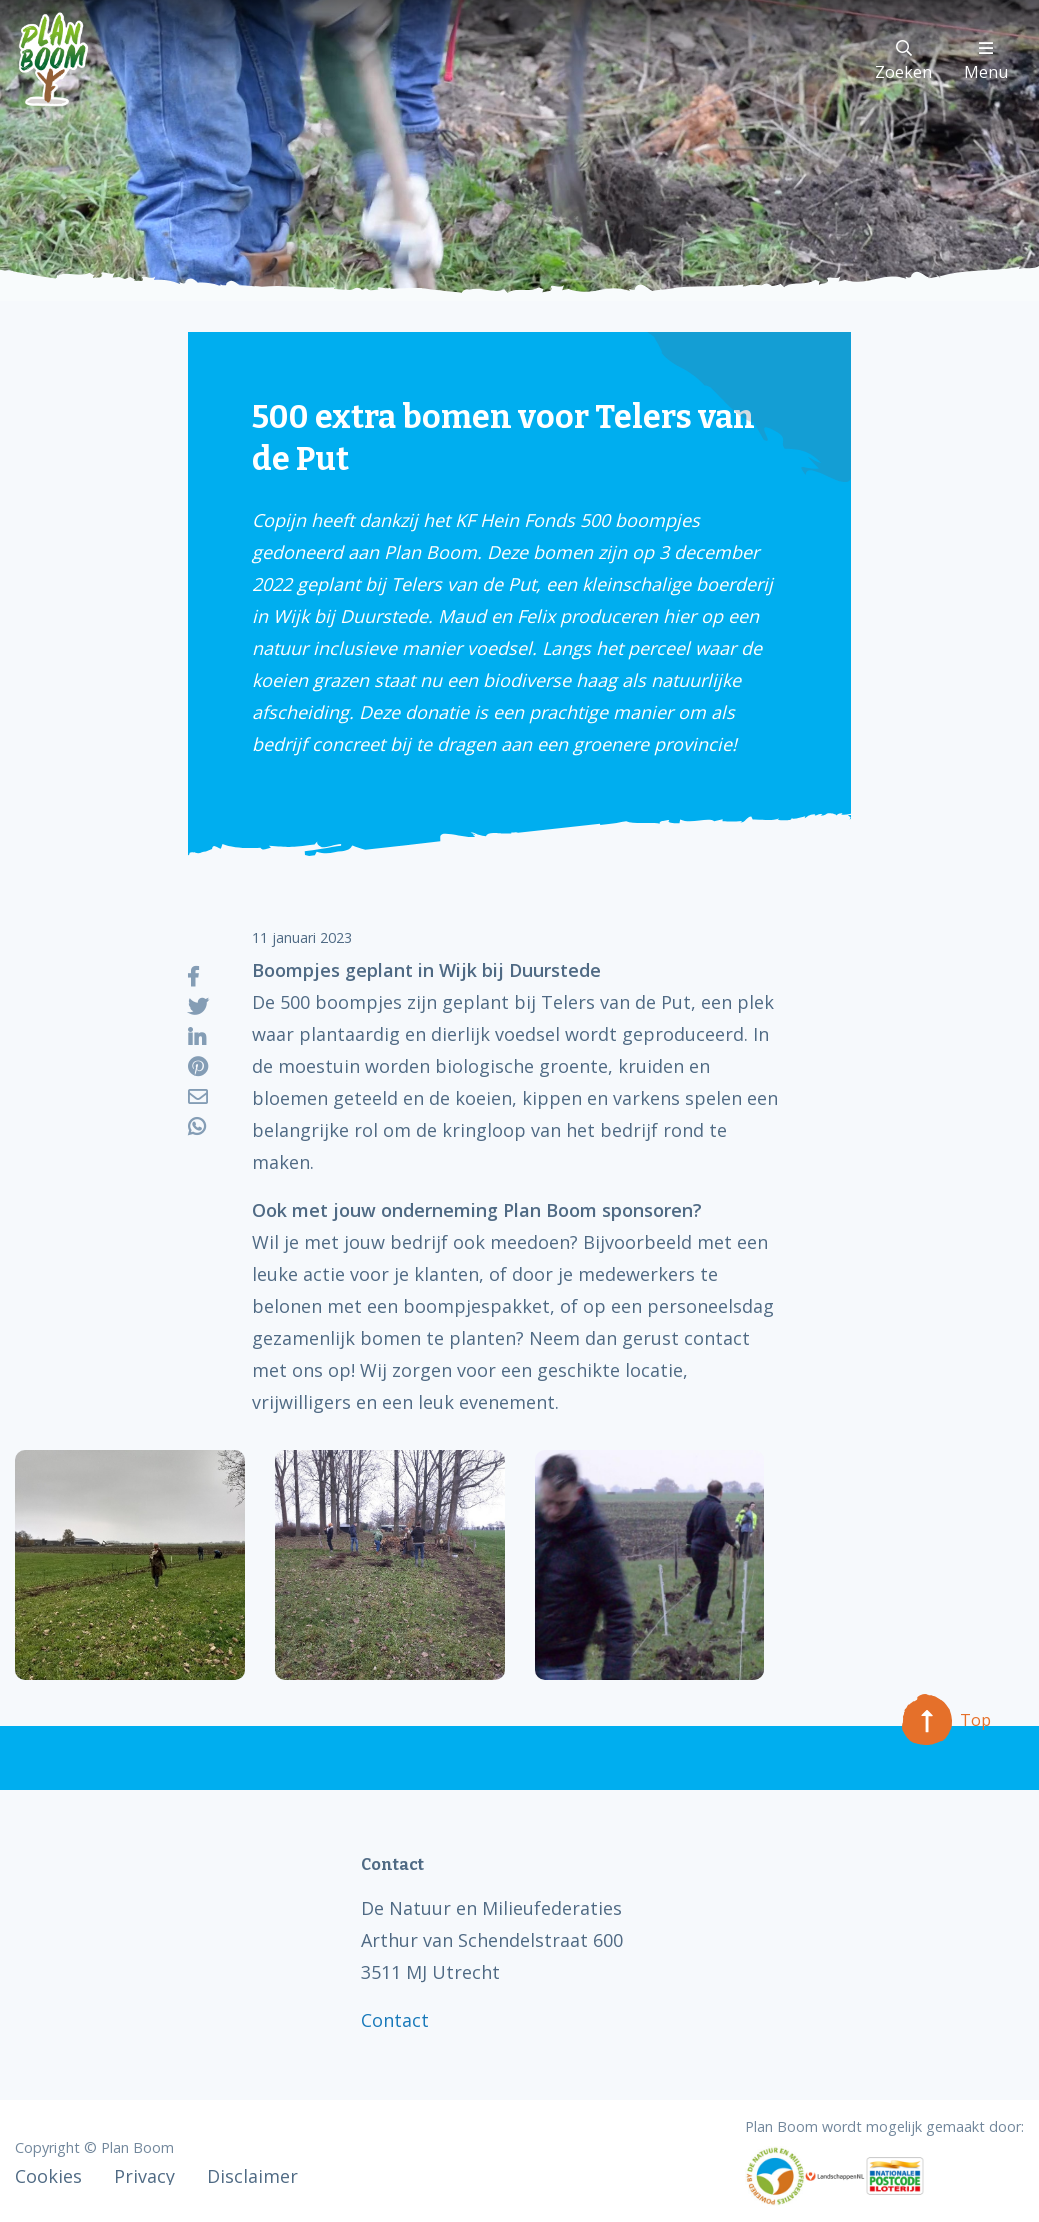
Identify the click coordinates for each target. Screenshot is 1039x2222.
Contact (395, 2020)
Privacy (144, 2176)
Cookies (48, 2176)
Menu (986, 61)
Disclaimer (252, 2176)
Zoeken (903, 61)
